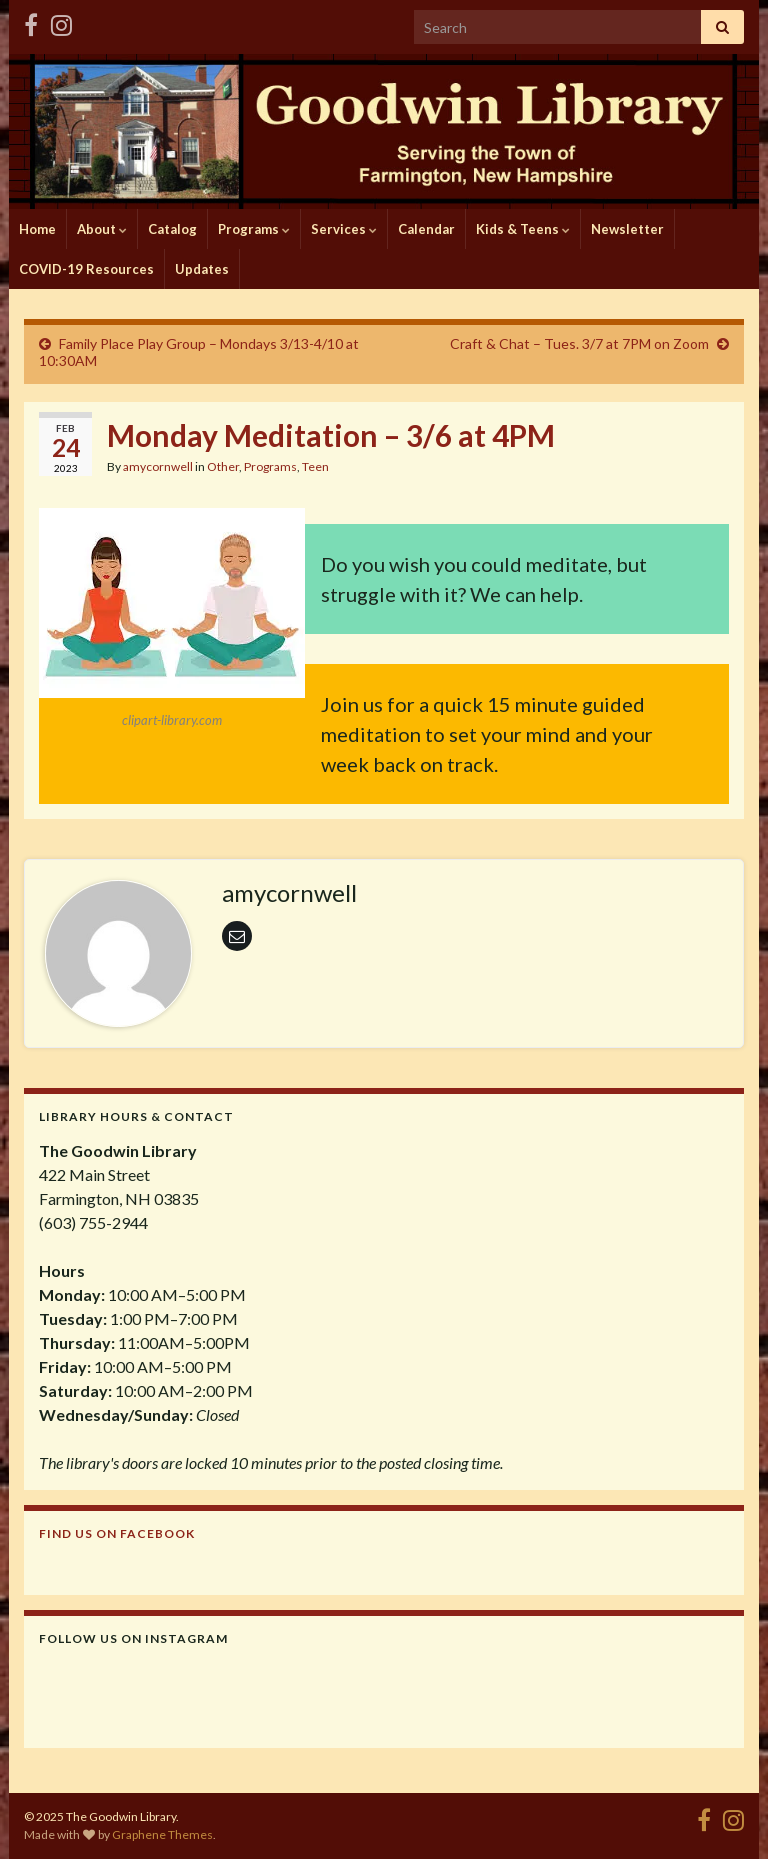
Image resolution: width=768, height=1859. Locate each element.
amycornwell (158, 466)
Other (223, 466)
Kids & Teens (523, 229)
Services (344, 229)
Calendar (426, 229)
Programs (254, 229)
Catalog (172, 229)
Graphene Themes (162, 1834)
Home (37, 229)
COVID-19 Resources (86, 269)
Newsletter (627, 229)
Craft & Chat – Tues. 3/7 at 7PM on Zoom (579, 343)
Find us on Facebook (117, 1533)
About (102, 229)
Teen (315, 466)
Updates (202, 269)
